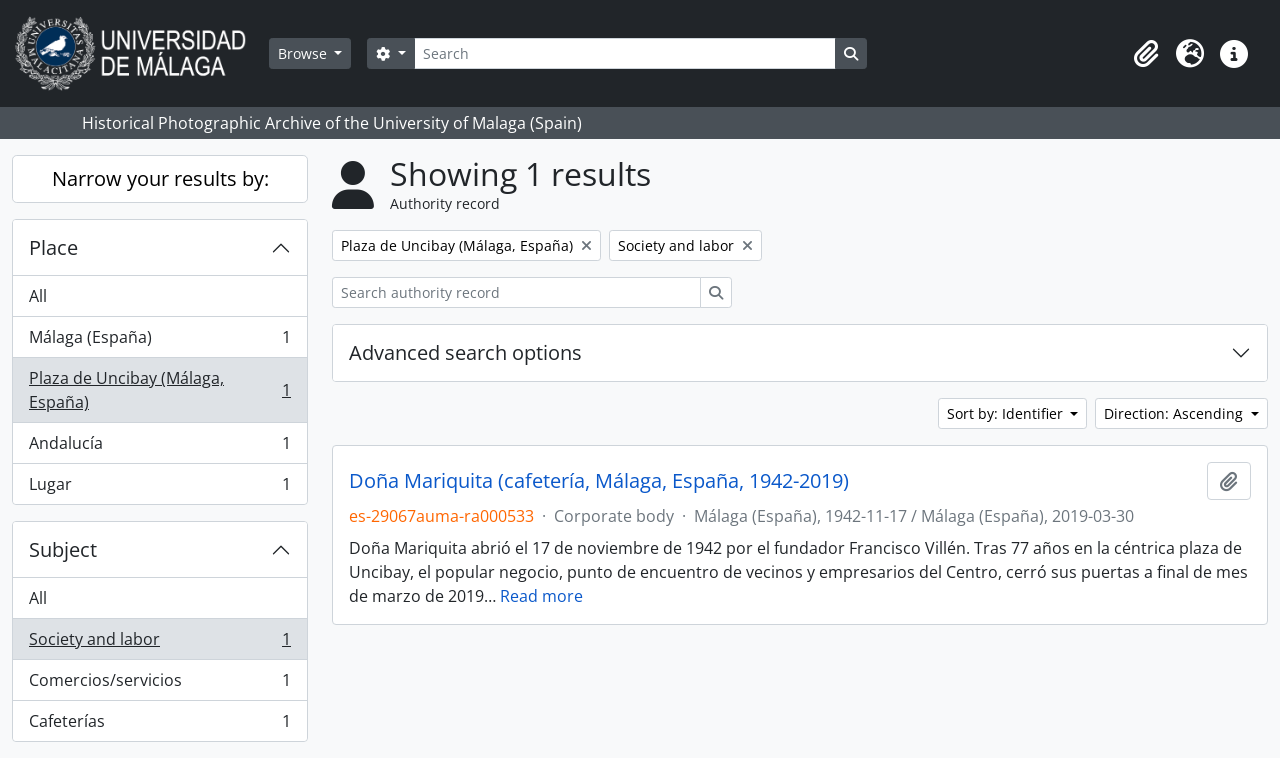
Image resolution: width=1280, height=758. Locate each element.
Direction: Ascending (1175, 413)
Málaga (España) (159, 341)
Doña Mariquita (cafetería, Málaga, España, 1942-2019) (599, 481)
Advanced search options (465, 352)
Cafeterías (159, 725)
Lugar (159, 488)
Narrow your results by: (160, 178)
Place (53, 247)
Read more (541, 596)
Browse (304, 53)
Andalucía (159, 447)
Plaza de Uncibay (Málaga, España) (159, 390)
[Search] (625, 53)
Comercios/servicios (159, 684)
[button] (1146, 54)
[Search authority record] (516, 292)
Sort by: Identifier (1007, 413)
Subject (63, 549)
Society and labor (159, 643)
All (38, 296)
